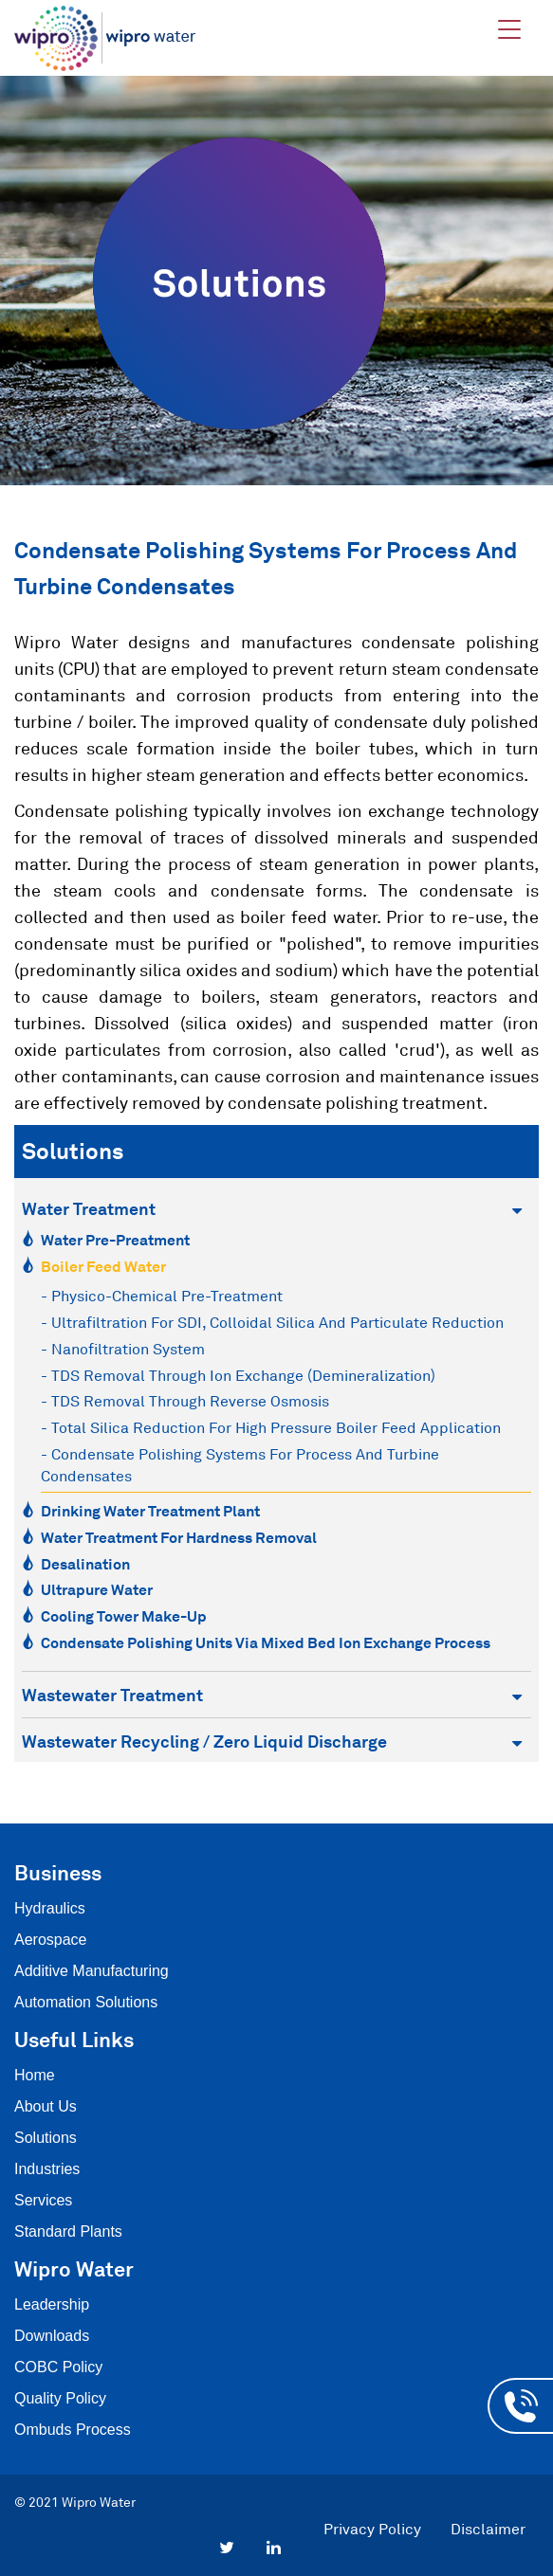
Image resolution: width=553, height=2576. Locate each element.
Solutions (45, 2138)
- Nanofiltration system (123, 1348)
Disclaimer (488, 2528)
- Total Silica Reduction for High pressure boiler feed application (271, 1427)
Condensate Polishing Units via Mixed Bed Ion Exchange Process (265, 1642)
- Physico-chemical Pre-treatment (162, 1295)
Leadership (51, 2304)
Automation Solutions (85, 2002)
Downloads (51, 2336)
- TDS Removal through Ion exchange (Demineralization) (238, 1375)
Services (43, 2200)
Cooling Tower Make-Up (124, 1615)
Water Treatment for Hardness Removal (179, 1537)
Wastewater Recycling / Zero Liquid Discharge (272, 1741)
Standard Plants (68, 2231)
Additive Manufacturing (91, 1971)
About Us (45, 2106)
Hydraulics (49, 1908)
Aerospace (50, 1940)
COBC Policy (58, 2367)
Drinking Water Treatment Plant (150, 1510)
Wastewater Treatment (272, 1695)
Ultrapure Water (97, 1589)
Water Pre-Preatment (115, 1239)
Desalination (85, 1563)
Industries (47, 2169)
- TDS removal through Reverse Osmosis (185, 1400)
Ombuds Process (72, 2430)
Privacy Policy (372, 2528)
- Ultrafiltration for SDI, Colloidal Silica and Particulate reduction (272, 1322)
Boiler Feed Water (103, 1266)
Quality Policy (60, 2398)
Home (34, 2075)
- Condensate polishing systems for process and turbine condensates (240, 1464)
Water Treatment (272, 1209)
